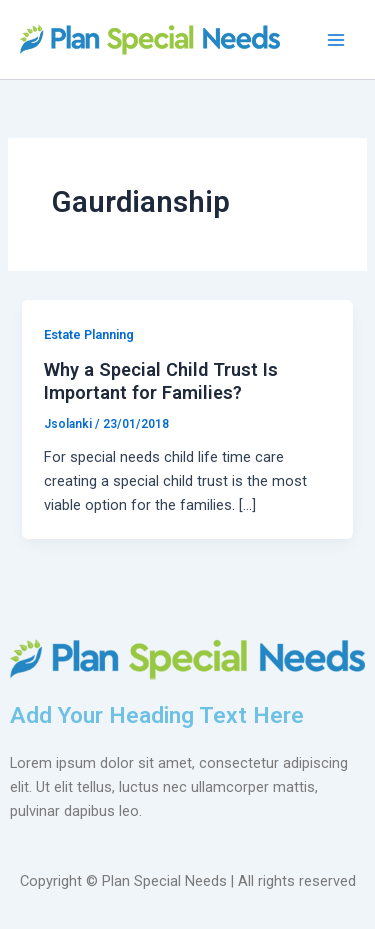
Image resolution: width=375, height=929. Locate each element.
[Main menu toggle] (336, 40)
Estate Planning (89, 334)
